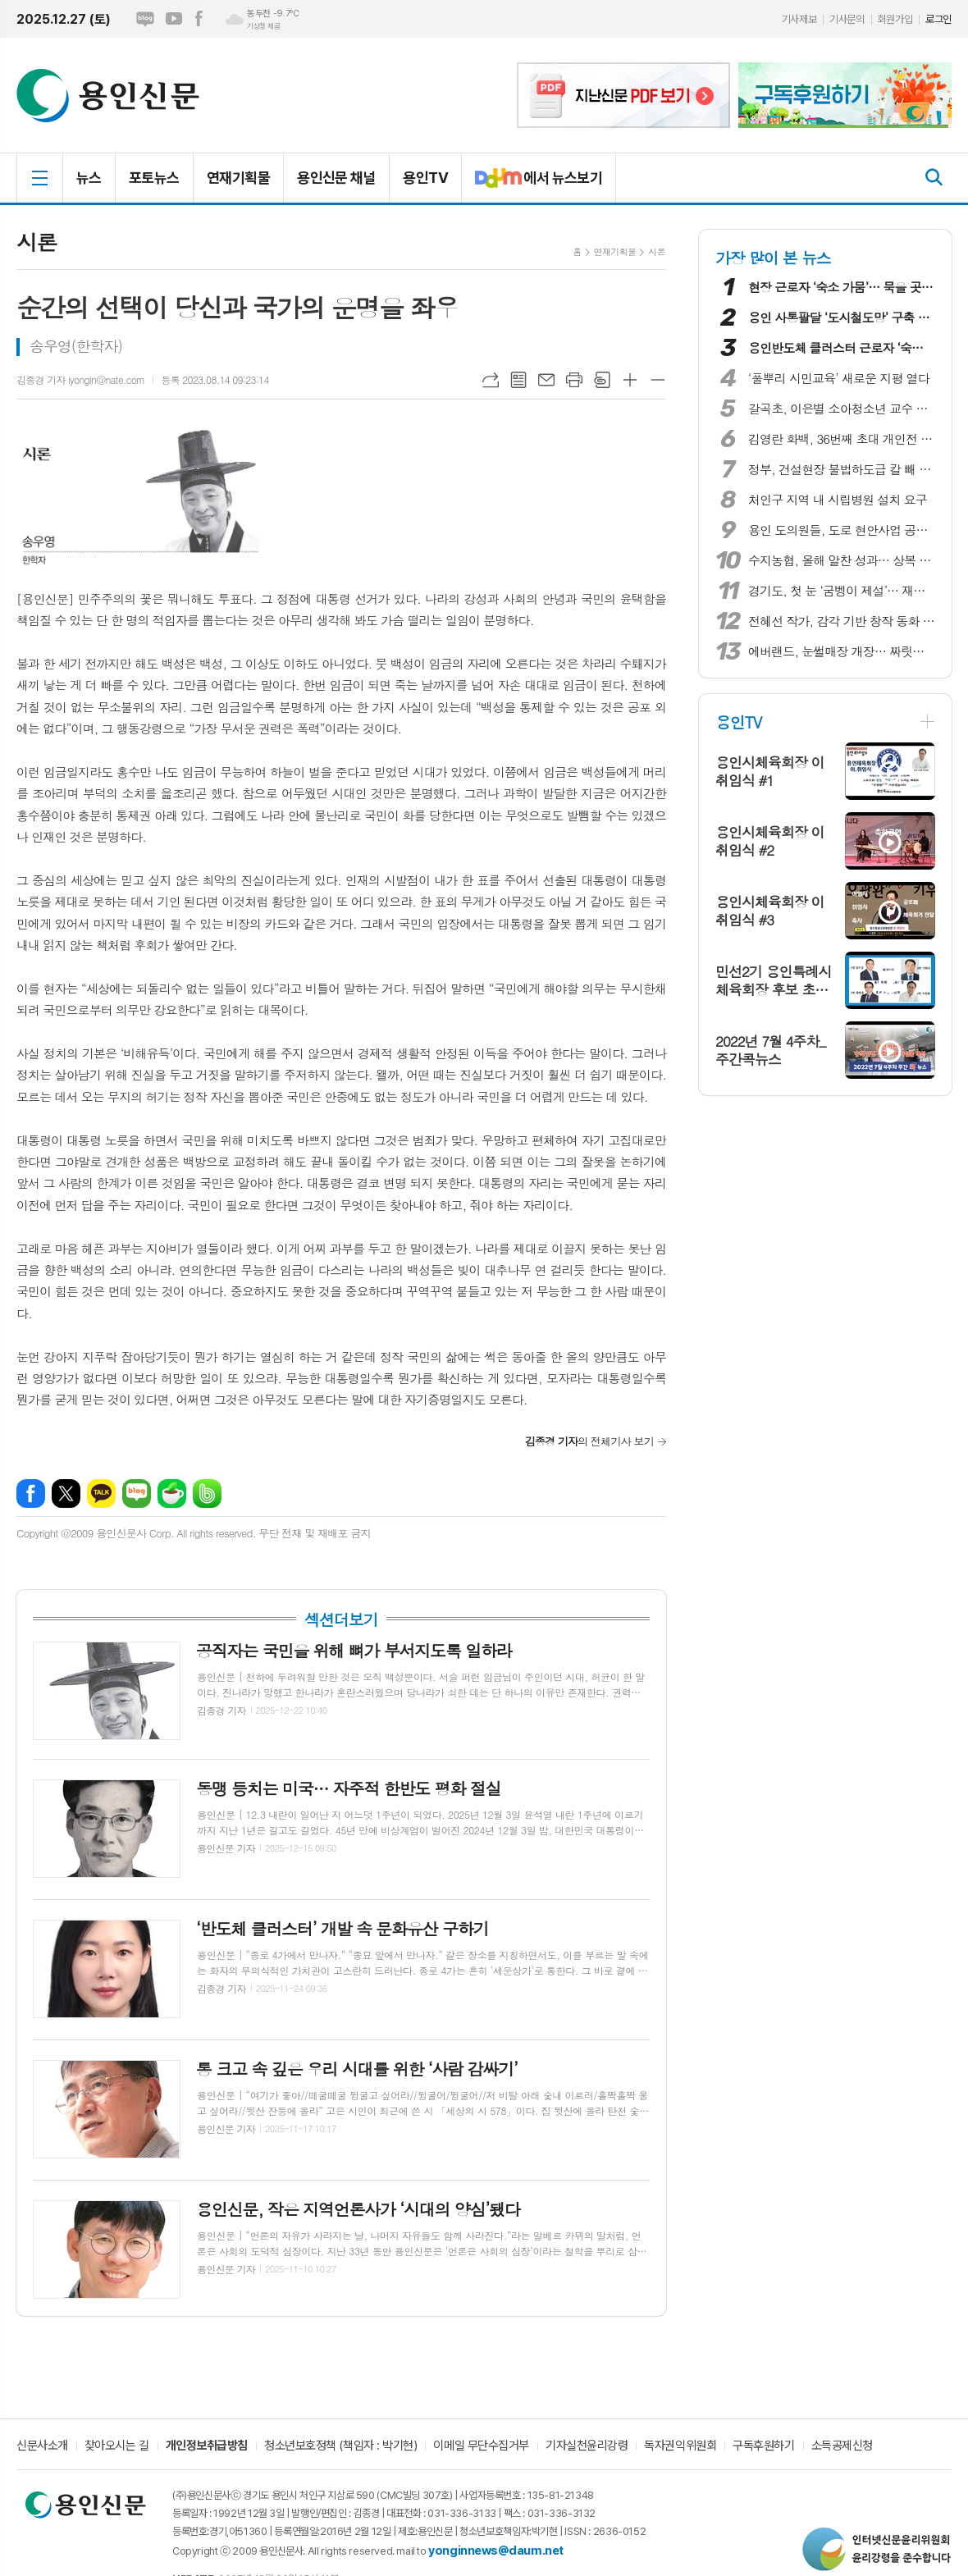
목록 (518, 380)
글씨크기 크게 (630, 380)
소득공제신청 (842, 2446)
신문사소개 (42, 2446)
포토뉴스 (154, 177)
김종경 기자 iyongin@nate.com (80, 379)
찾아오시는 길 (116, 2446)
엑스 (66, 1493)
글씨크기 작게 (658, 380)
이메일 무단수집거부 (481, 2446)
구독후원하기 (763, 2446)
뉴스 (89, 177)
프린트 (574, 380)
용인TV (425, 177)
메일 (546, 380)
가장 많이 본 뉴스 (773, 257)
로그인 (938, 19)
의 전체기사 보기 (589, 1441)
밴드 (207, 1493)
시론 (656, 251)
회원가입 (895, 19)
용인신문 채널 (336, 177)
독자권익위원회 (680, 2446)
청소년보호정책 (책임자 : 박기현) (340, 2446)
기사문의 (846, 19)
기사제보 (799, 19)
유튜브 (174, 19)
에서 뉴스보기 (532, 184)
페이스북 (198, 19)
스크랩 (602, 380)
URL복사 (490, 380)
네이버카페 (172, 1493)
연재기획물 (238, 177)
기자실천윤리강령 (587, 2446)
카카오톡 (101, 1493)
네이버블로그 (145, 19)
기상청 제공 (263, 26)
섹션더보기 (340, 1619)
